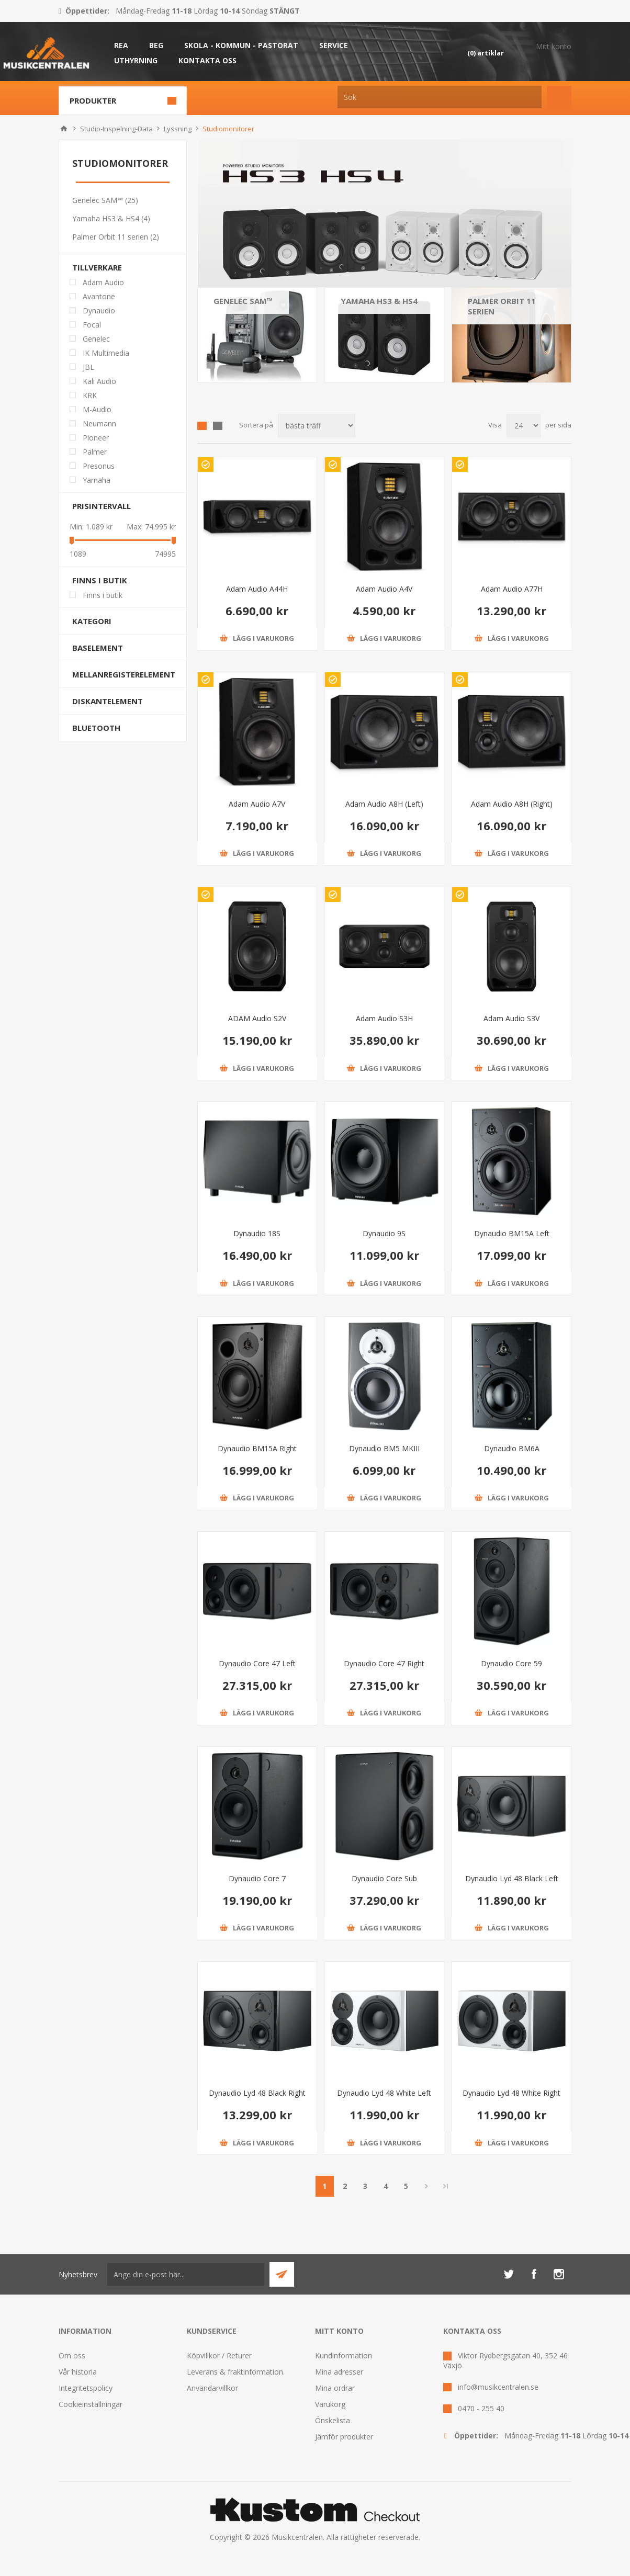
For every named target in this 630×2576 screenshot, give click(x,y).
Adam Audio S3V (511, 1018)
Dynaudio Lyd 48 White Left (384, 2093)
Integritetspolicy (86, 2388)
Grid (202, 426)
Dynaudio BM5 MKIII (384, 1448)
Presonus (99, 466)
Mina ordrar (335, 2388)
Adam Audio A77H (512, 589)
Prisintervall (101, 506)
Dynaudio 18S (256, 1233)
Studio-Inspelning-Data (116, 128)
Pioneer (96, 438)
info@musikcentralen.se (498, 2387)
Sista (446, 2186)
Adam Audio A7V (257, 804)
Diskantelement (107, 701)
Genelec (96, 339)
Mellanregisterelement (123, 674)
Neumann (99, 423)
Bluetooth (96, 727)
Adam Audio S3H (384, 1018)
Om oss (72, 2355)
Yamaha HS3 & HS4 (379, 301)
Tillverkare (97, 267)
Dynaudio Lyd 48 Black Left (511, 1878)
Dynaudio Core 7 (257, 1878)
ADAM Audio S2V (257, 1018)
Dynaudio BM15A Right (257, 1448)
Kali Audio (99, 381)
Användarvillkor (212, 2388)
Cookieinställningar (90, 2404)
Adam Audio (103, 282)
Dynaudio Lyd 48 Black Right (257, 2093)
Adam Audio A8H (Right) (512, 804)
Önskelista (332, 2420)
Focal (92, 325)
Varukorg (330, 2404)
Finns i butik (99, 580)
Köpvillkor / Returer (219, 2355)
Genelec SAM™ (243, 301)
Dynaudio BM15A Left (511, 1233)
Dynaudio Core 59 (511, 1663)
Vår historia (78, 2372)
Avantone (99, 296)
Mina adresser (339, 2372)
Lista (217, 426)
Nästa (427, 2186)
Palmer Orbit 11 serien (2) (115, 237)
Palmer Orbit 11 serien (502, 306)
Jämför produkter (344, 2437)
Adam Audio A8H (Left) (384, 804)
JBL (88, 367)
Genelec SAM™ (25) (105, 200)
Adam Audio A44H (257, 589)
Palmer (95, 452)
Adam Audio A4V (384, 589)
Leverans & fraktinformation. (236, 2372)
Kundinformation (343, 2355)
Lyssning (178, 128)
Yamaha (96, 480)
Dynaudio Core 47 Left (257, 1663)
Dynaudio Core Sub (384, 1878)
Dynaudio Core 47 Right (384, 1663)
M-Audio (97, 409)
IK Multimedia (106, 353)
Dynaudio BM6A (511, 1448)
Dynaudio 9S (384, 1233)
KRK (90, 395)
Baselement (97, 647)
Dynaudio (99, 310)
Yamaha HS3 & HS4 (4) (111, 218)
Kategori (91, 621)
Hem (64, 128)
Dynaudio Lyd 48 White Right (511, 2093)
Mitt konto (553, 46)
